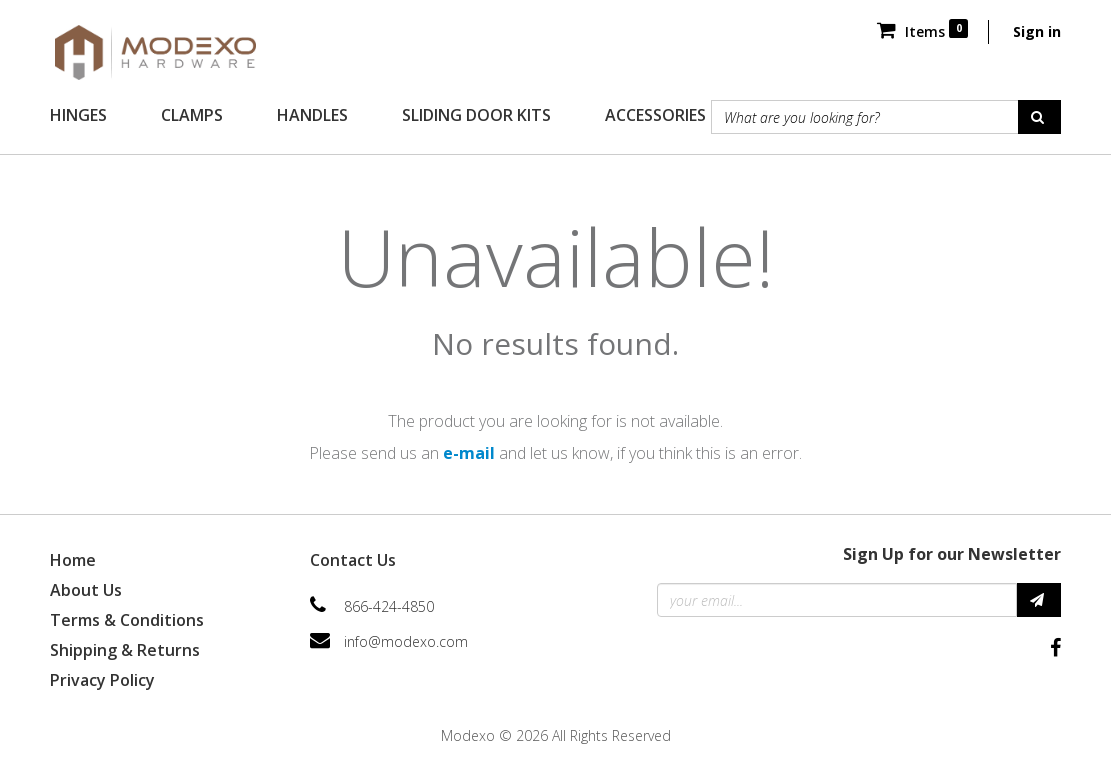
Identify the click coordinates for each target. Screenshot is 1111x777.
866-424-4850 (389, 606)
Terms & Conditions (127, 620)
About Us (86, 590)
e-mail (469, 453)
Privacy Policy (102, 680)
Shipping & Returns (125, 650)
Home (73, 560)
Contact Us (353, 560)
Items (922, 31)
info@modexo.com (406, 641)
